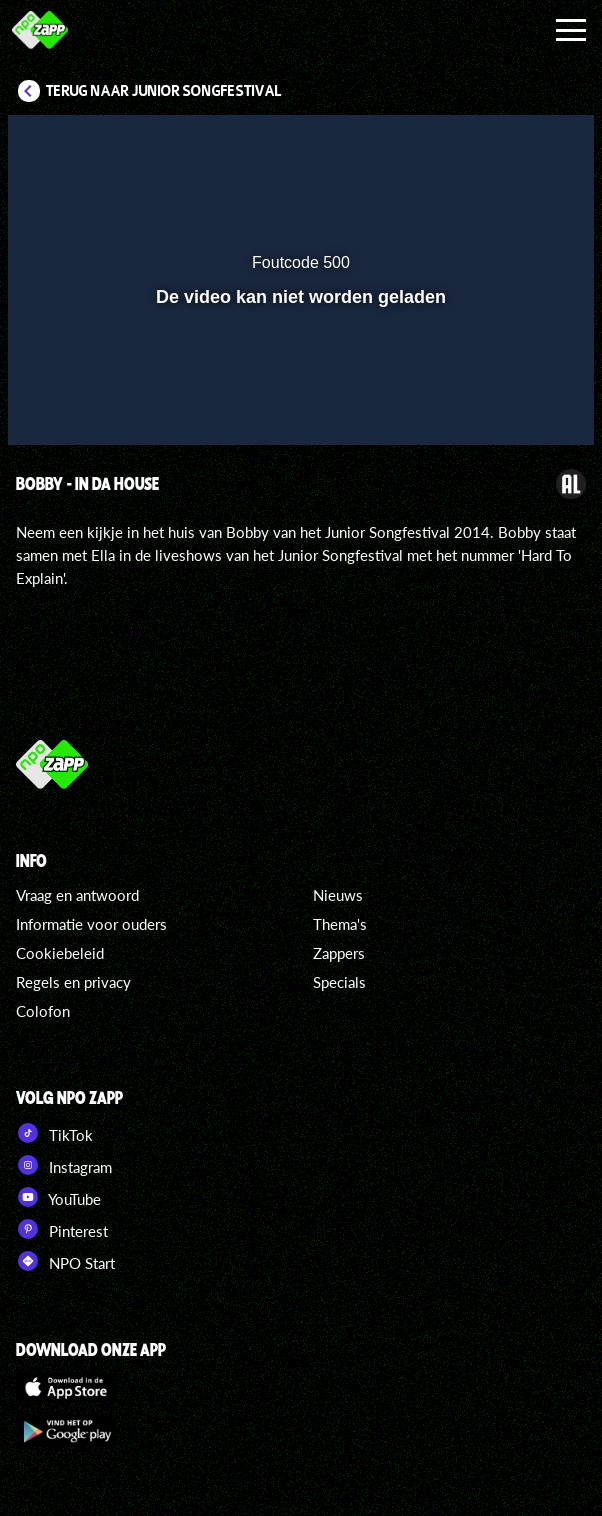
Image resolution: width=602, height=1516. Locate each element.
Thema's (340, 924)
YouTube (58, 1197)
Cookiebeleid (60, 953)
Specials (339, 982)
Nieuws (338, 895)
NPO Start (65, 1261)
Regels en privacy (73, 982)
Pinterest (62, 1229)
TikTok (54, 1133)
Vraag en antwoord (77, 895)
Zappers (339, 953)
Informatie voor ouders (91, 924)
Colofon (43, 1011)
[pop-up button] (487, 143)
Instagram (64, 1165)
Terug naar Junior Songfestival (164, 91)
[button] (527, 143)
